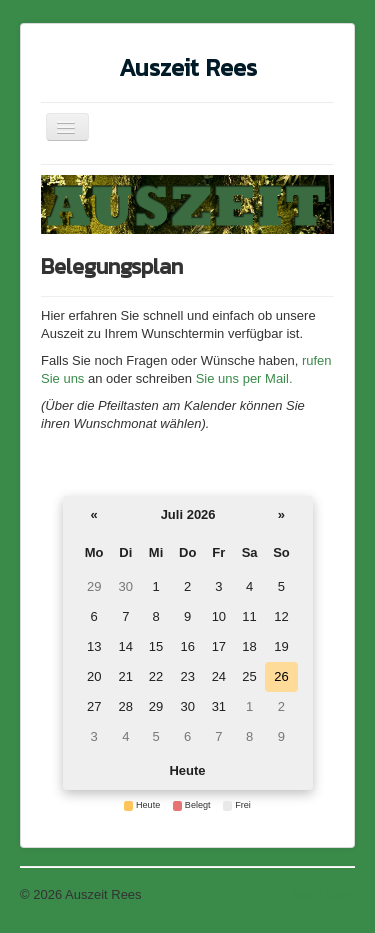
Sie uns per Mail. (242, 378)
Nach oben (323, 894)
